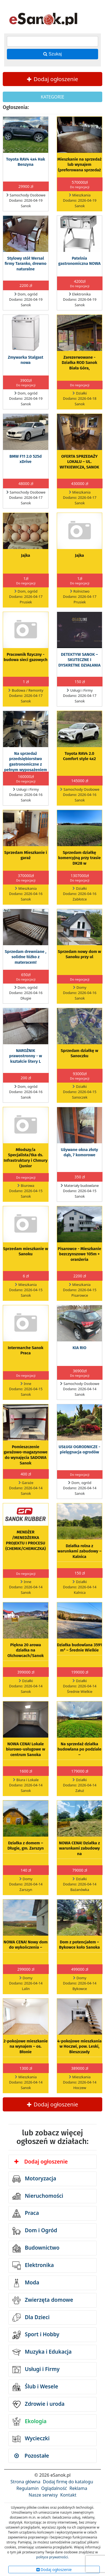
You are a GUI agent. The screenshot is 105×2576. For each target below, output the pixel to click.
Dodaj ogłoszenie (52, 79)
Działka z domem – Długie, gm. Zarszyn (25, 1845)
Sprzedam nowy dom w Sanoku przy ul (79, 954)
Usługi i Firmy (36, 2369)
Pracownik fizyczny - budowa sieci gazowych (25, 657)
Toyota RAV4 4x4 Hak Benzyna (25, 162)
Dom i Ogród (34, 2231)
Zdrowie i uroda (38, 2404)
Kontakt (68, 2495)
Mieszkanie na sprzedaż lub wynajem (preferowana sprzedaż (79, 165)
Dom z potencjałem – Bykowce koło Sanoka (79, 1945)
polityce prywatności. (52, 2557)
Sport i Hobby (35, 2335)
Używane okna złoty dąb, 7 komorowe (79, 1152)
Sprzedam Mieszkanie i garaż (25, 855)
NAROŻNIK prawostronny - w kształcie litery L (25, 1056)
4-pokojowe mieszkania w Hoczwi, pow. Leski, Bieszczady (79, 2047)
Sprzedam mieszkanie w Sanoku (25, 1251)
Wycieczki (31, 2439)
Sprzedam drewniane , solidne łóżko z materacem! (25, 957)
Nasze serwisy (43, 2495)
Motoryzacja (34, 2179)
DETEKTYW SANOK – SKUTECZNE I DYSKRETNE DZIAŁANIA (79, 660)
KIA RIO (79, 1347)
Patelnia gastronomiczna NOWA (79, 261)
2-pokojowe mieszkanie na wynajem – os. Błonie (26, 2047)
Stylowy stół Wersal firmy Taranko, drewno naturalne (26, 264)
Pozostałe (31, 2455)
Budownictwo (36, 2248)
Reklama (78, 2488)
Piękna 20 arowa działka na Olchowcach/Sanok (25, 1650)
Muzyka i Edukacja (42, 2352)
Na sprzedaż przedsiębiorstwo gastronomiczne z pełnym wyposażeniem (25, 761)
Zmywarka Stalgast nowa (25, 360)
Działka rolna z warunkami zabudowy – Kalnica (79, 1551)
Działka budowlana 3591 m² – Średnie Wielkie (79, 1647)
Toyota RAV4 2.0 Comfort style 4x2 (79, 756)
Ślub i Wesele (35, 2387)
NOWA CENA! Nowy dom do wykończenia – (26, 1945)
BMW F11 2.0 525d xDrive (25, 459)
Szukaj (52, 54)
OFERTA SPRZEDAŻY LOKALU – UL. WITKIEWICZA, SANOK (79, 462)
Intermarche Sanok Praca (25, 1350)
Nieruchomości (37, 2196)
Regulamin (28, 2488)
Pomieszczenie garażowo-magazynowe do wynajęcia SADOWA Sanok (25, 1455)
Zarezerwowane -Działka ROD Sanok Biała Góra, (79, 363)
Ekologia (29, 2421)
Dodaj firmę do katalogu (68, 2482)
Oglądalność (54, 2488)
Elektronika (33, 2265)
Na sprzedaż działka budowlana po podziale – (79, 1749)
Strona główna (25, 2482)
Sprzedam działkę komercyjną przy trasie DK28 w (79, 858)
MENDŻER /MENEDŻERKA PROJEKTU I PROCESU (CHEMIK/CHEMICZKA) (25, 1540)
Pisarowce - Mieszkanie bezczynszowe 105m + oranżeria (79, 1254)
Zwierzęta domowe (42, 2300)
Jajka (25, 555)
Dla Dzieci (31, 2317)
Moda (25, 2283)
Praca (25, 2213)
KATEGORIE (52, 97)
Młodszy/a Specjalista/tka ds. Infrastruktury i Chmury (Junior (25, 1157)
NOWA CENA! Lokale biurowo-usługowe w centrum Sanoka (25, 1749)
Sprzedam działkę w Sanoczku (79, 1053)
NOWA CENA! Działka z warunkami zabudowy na (79, 1848)
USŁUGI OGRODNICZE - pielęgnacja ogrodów (79, 1449)
